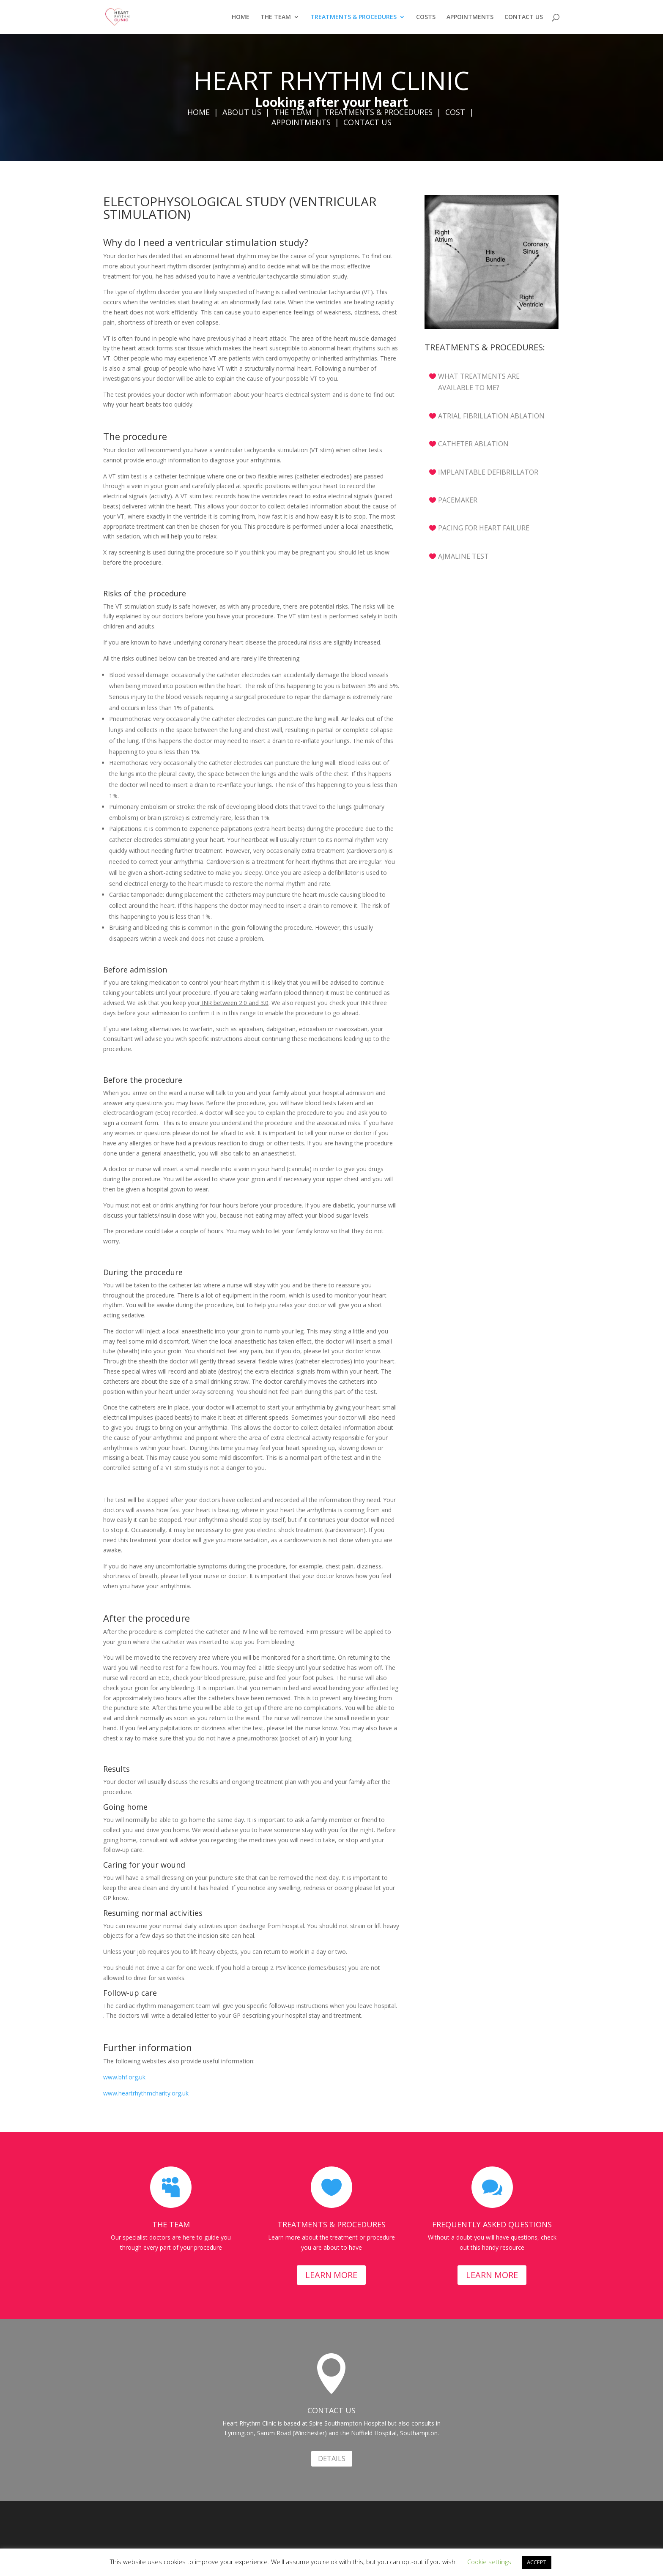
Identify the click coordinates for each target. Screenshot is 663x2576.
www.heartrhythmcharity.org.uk (146, 2093)
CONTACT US (523, 17)
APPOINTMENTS (470, 17)
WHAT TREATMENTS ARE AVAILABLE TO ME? (479, 382)
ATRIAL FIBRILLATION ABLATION (491, 416)
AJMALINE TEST (463, 556)
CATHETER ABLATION (473, 443)
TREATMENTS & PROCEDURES (353, 17)
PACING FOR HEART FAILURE (483, 528)
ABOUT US (241, 112)
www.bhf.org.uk (124, 2077)
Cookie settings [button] (489, 2561)
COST (455, 112)
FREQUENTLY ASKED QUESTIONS (492, 2224)
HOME (240, 17)
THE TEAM (275, 17)
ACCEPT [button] (536, 2562)
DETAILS (331, 2458)
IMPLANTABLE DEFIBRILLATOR (488, 472)
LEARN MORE (331, 2275)
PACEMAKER (457, 500)
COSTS (426, 17)
